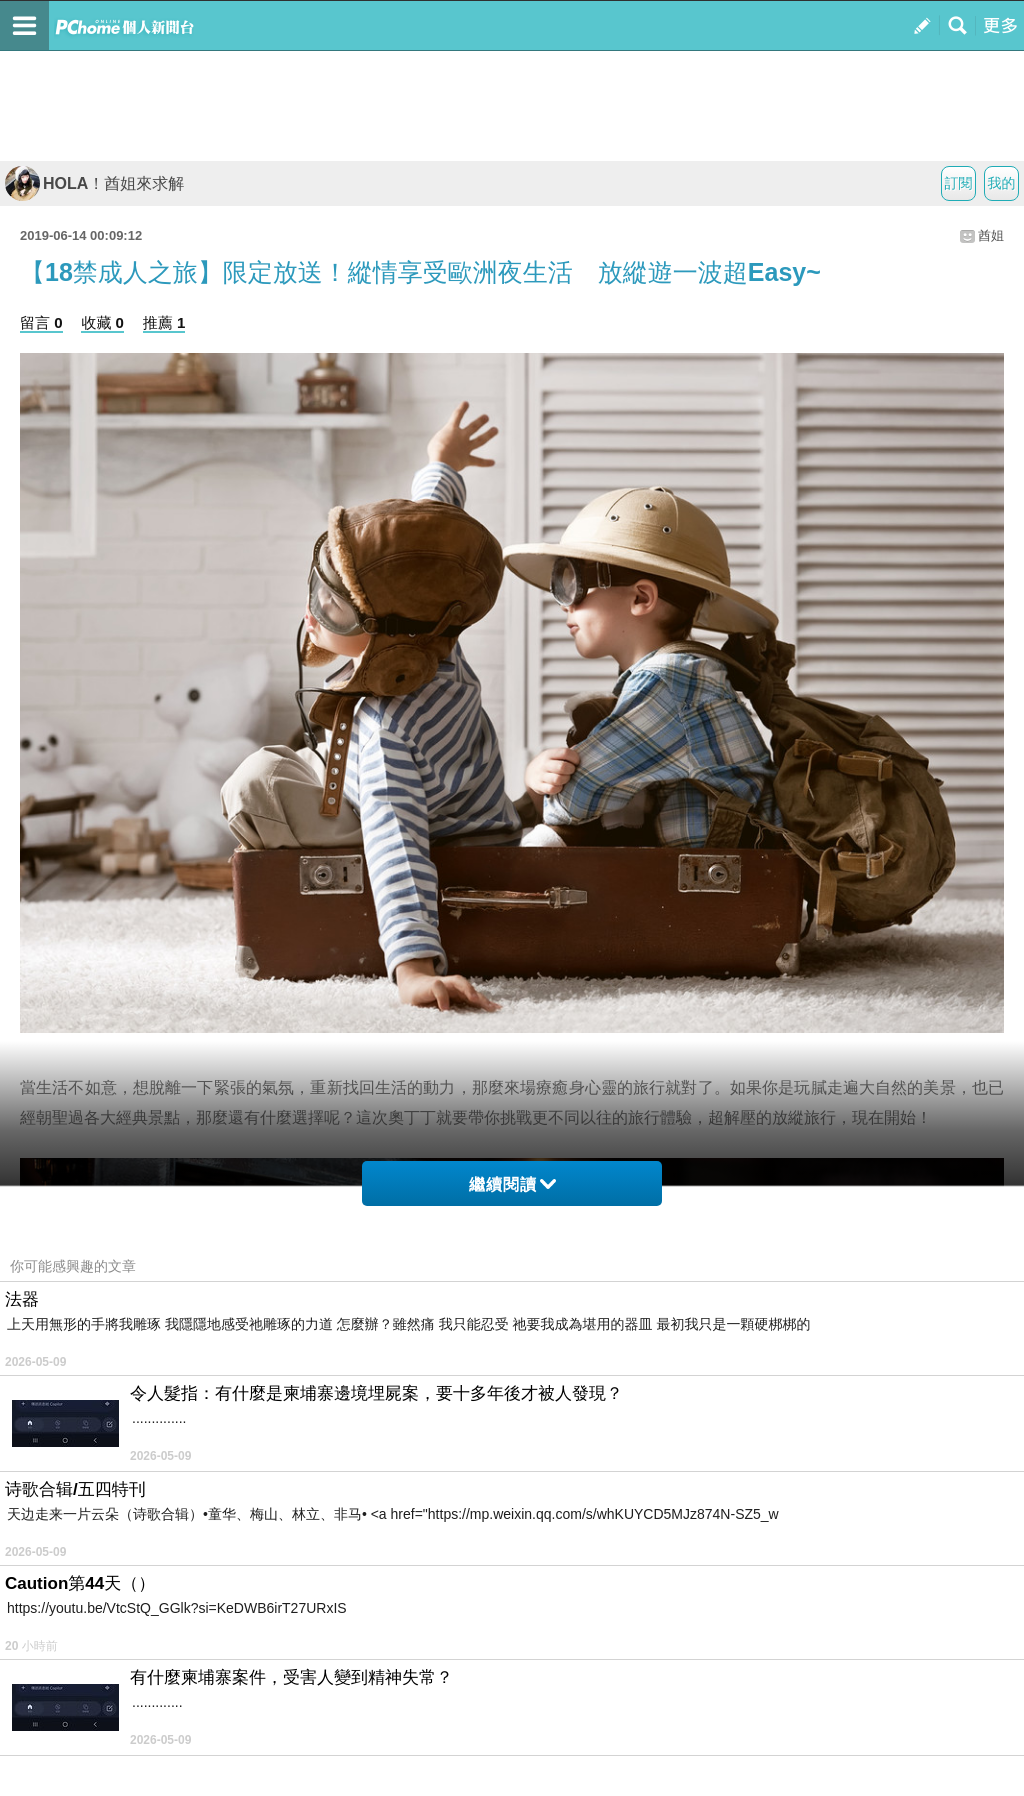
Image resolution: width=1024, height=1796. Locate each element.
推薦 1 (164, 322)
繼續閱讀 (512, 1184)
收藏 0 (102, 322)
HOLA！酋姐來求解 (94, 183)
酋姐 (991, 235)
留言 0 (41, 322)
